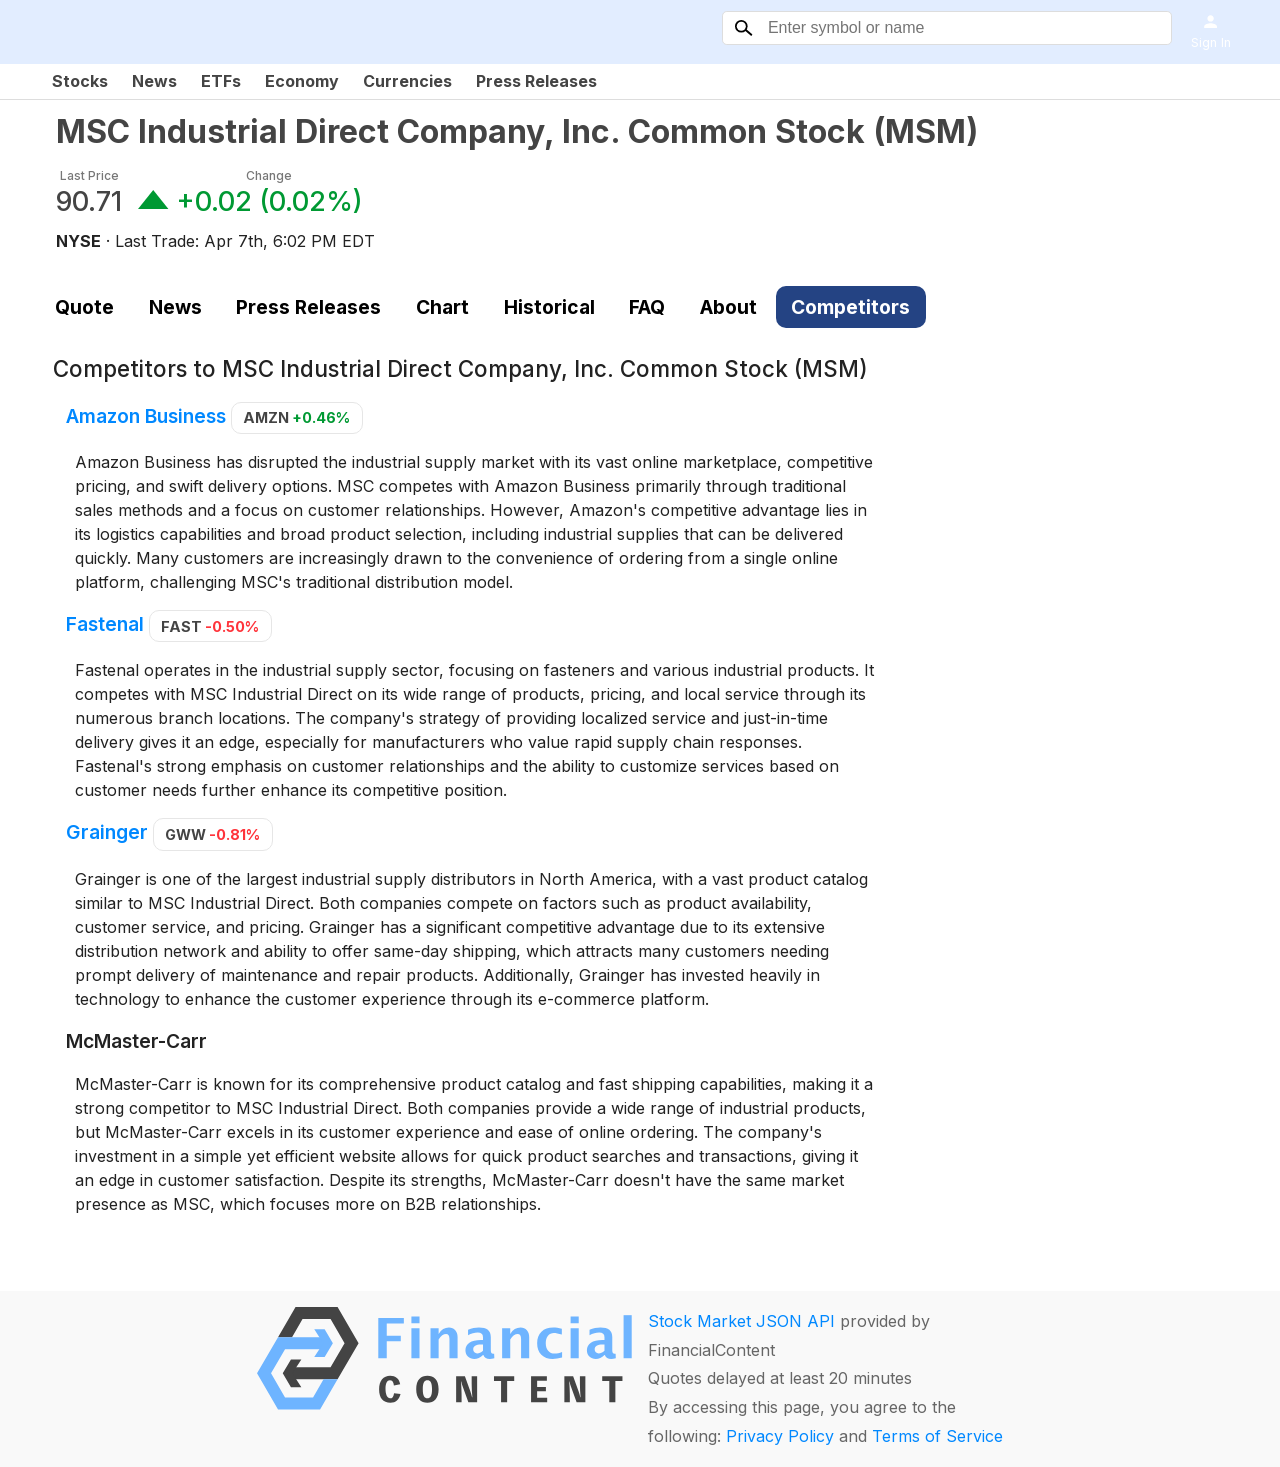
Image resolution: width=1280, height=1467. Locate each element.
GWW (212, 834)
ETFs (221, 81)
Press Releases (536, 81)
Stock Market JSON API (741, 1321)
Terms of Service (937, 1436)
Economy (302, 81)
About (728, 307)
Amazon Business (146, 416)
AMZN (296, 417)
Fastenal (105, 625)
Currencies (407, 81)
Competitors (850, 307)
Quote (84, 307)
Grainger (107, 833)
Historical (549, 307)
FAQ (647, 307)
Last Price (89, 175)
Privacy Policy (780, 1436)
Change (269, 175)
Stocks (80, 81)
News (154, 81)
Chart (442, 307)
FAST (210, 626)
